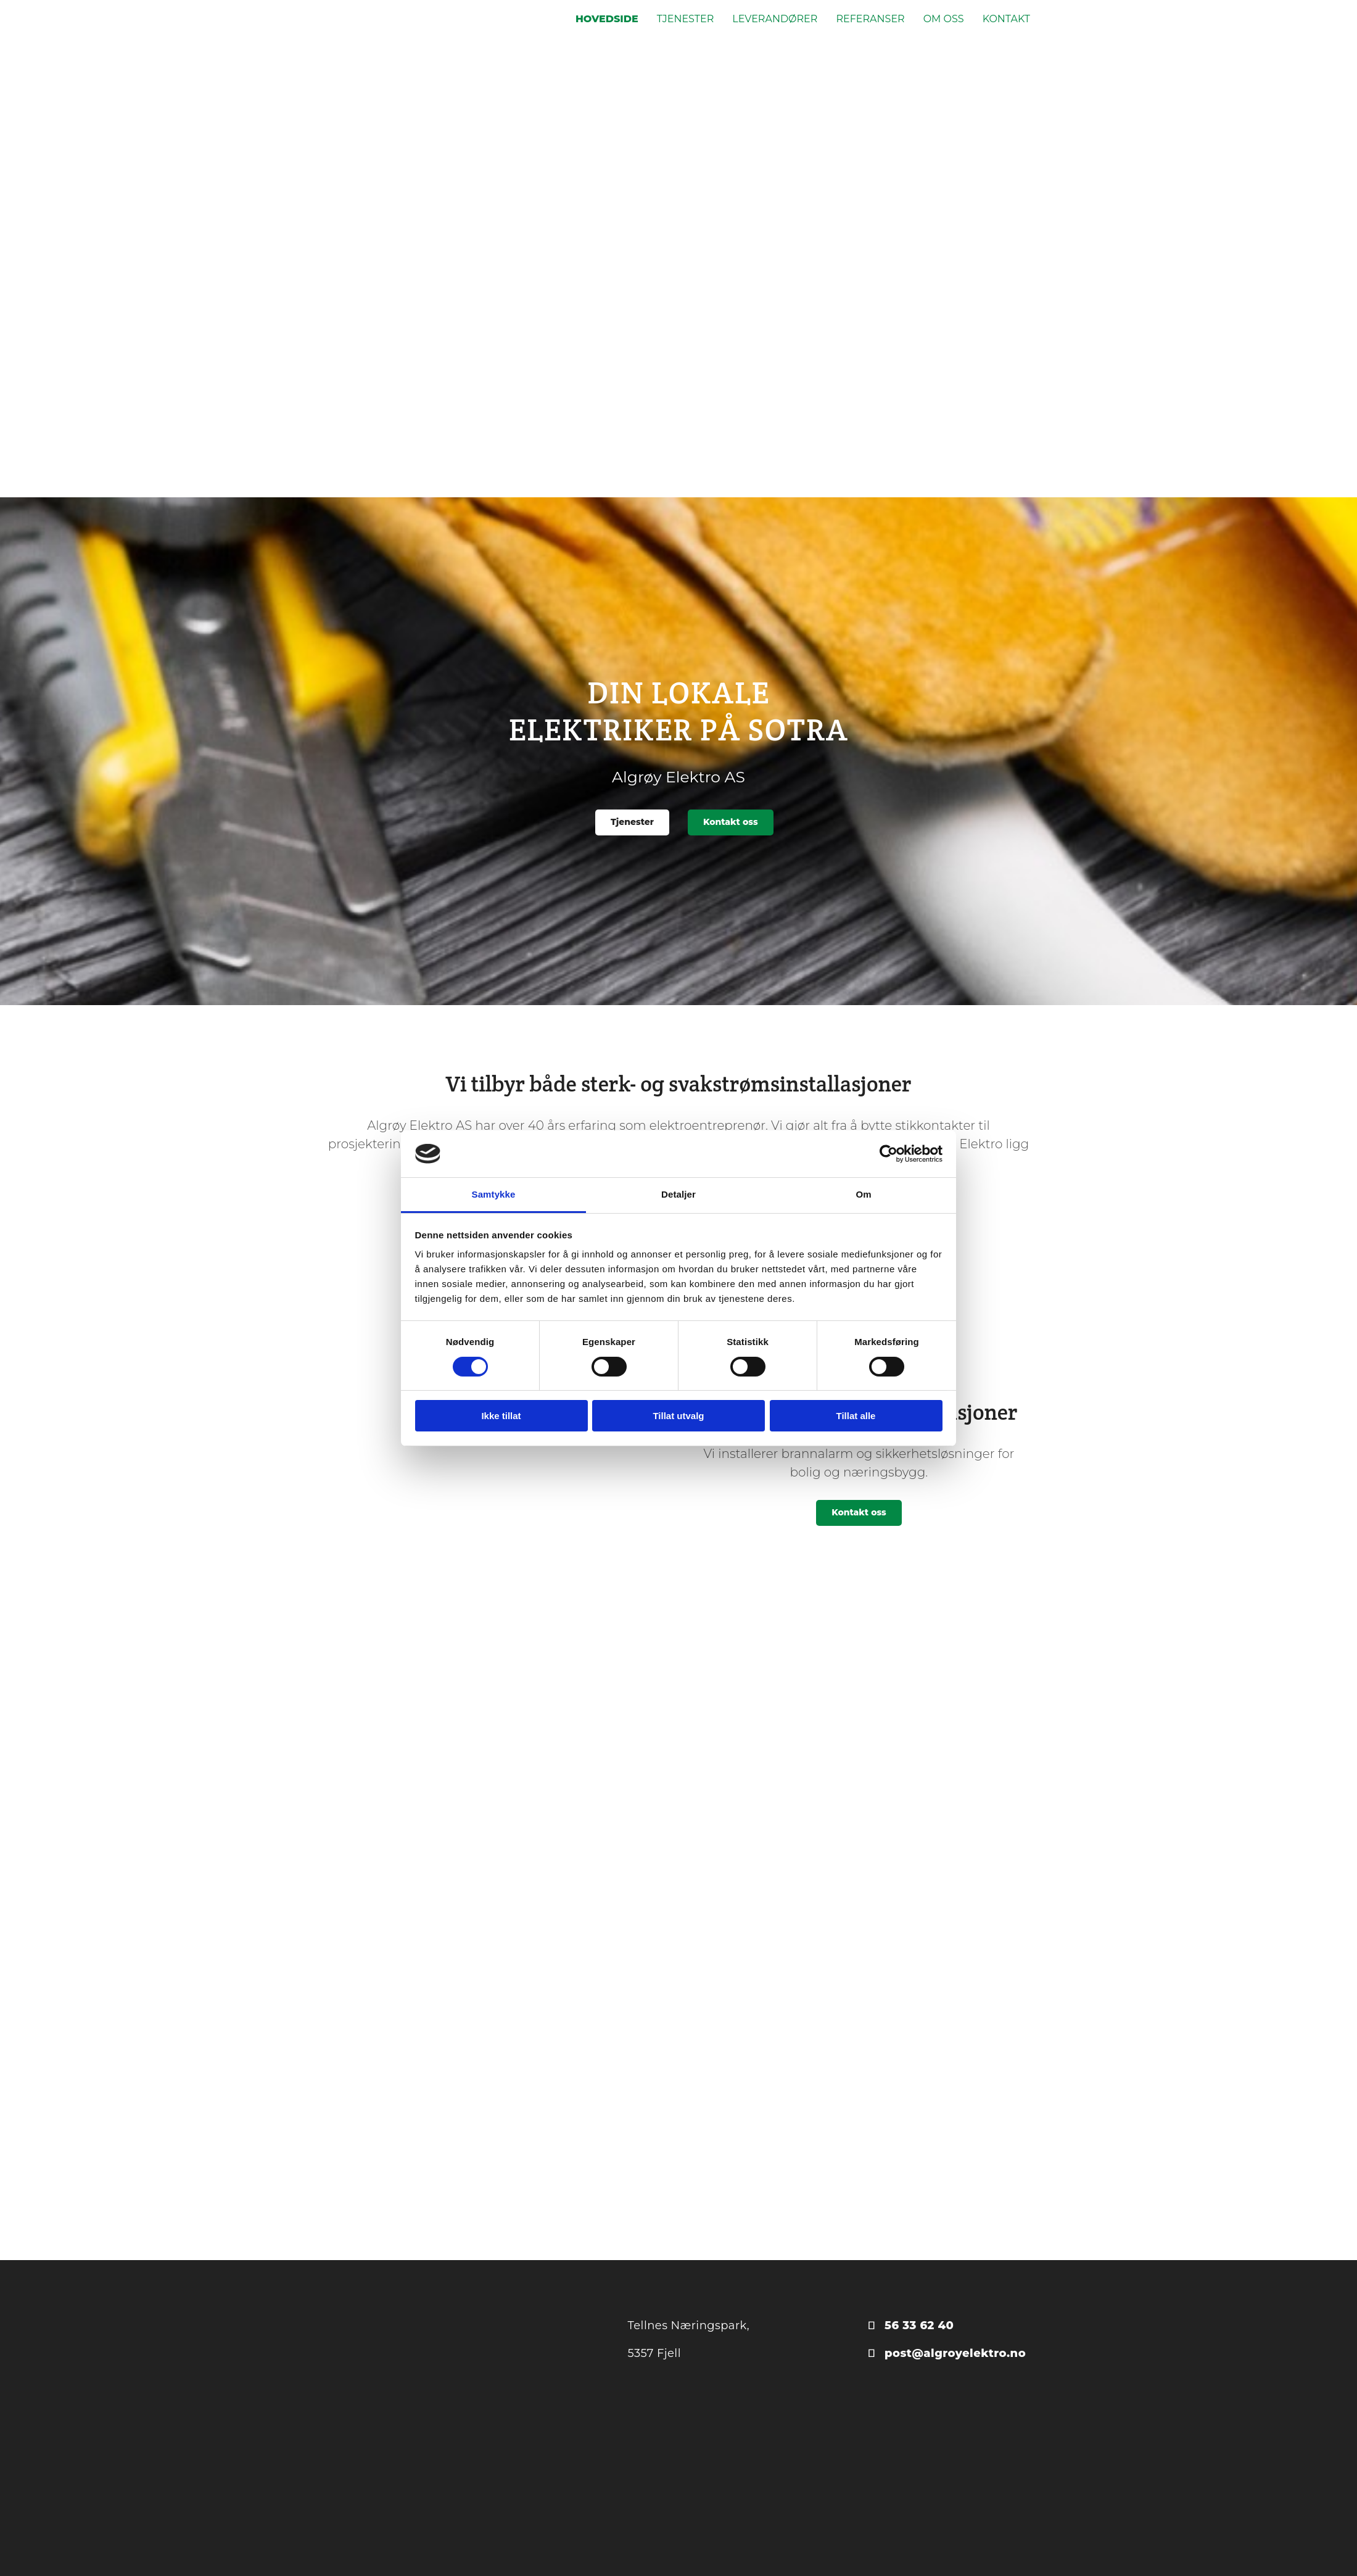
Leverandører (774, 19)
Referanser (870, 19)
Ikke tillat (501, 1415)
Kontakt (1006, 19)
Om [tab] (863, 1194)
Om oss (943, 19)
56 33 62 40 (919, 2325)
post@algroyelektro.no (955, 2353)
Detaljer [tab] (678, 1194)
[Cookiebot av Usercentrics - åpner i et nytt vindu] (888, 1154)
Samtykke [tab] (494, 1194)
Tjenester (685, 19)
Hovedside (606, 19)
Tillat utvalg (678, 1415)
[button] (632, 822)
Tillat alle (856, 1415)
